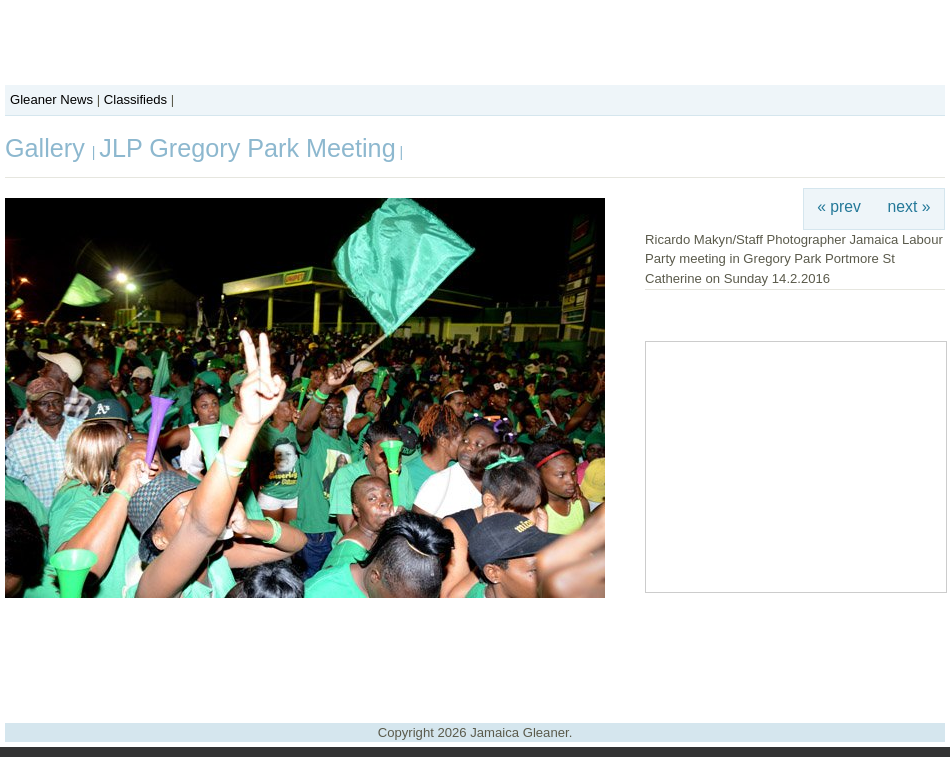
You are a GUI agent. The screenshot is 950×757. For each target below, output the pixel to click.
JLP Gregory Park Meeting (247, 148)
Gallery (48, 148)
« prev (839, 206)
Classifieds (135, 99)
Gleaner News (51, 99)
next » (909, 206)
